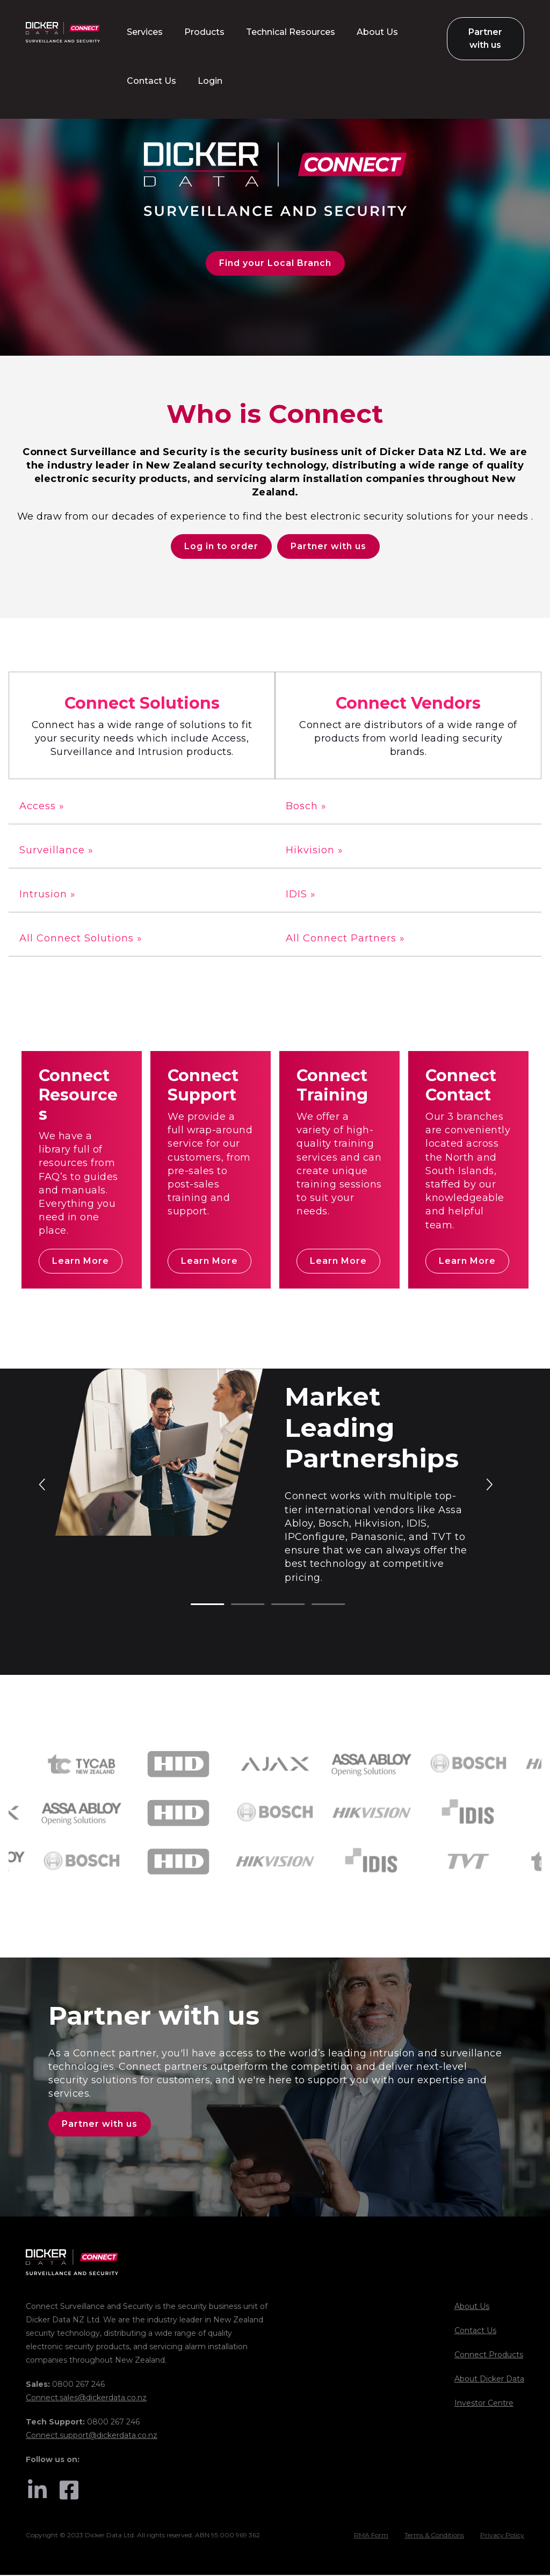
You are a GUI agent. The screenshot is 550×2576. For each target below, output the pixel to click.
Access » (41, 806)
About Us (471, 2307)
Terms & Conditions (434, 2536)
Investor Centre (483, 2404)
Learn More (80, 1261)
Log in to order (221, 547)
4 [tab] (317, 1605)
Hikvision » (314, 851)
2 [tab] (236, 1605)
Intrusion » (47, 895)
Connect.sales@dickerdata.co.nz (86, 2399)
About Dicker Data (489, 2380)
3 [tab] (276, 1605)
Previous (43, 1484)
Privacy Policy (502, 2536)
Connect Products (488, 2356)
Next (488, 1484)
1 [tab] (196, 1605)
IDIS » (301, 895)
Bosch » (306, 806)
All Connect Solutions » (80, 939)
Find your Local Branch (275, 263)
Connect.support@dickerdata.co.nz (91, 2436)
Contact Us (475, 2331)
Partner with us (328, 547)
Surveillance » (56, 851)
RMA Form (371, 2536)
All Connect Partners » (345, 939)
